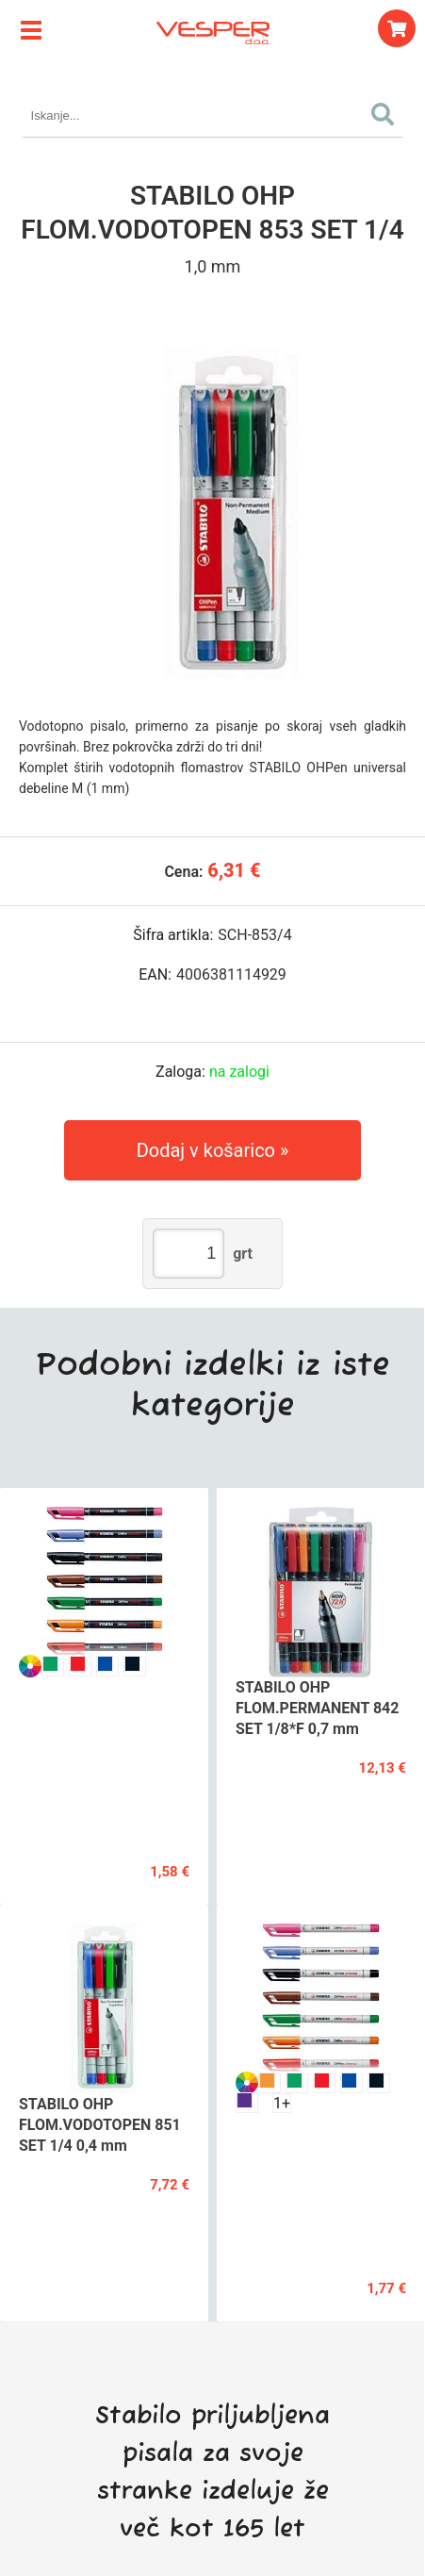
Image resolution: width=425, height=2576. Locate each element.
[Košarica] (397, 28)
